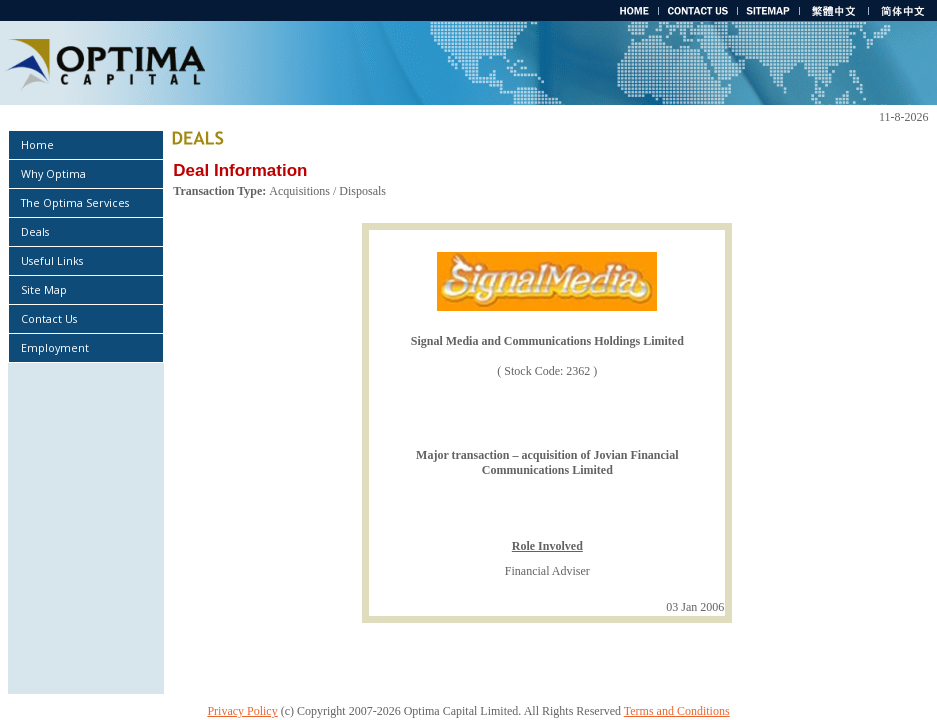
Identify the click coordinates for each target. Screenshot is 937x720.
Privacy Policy (242, 711)
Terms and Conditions (677, 711)
